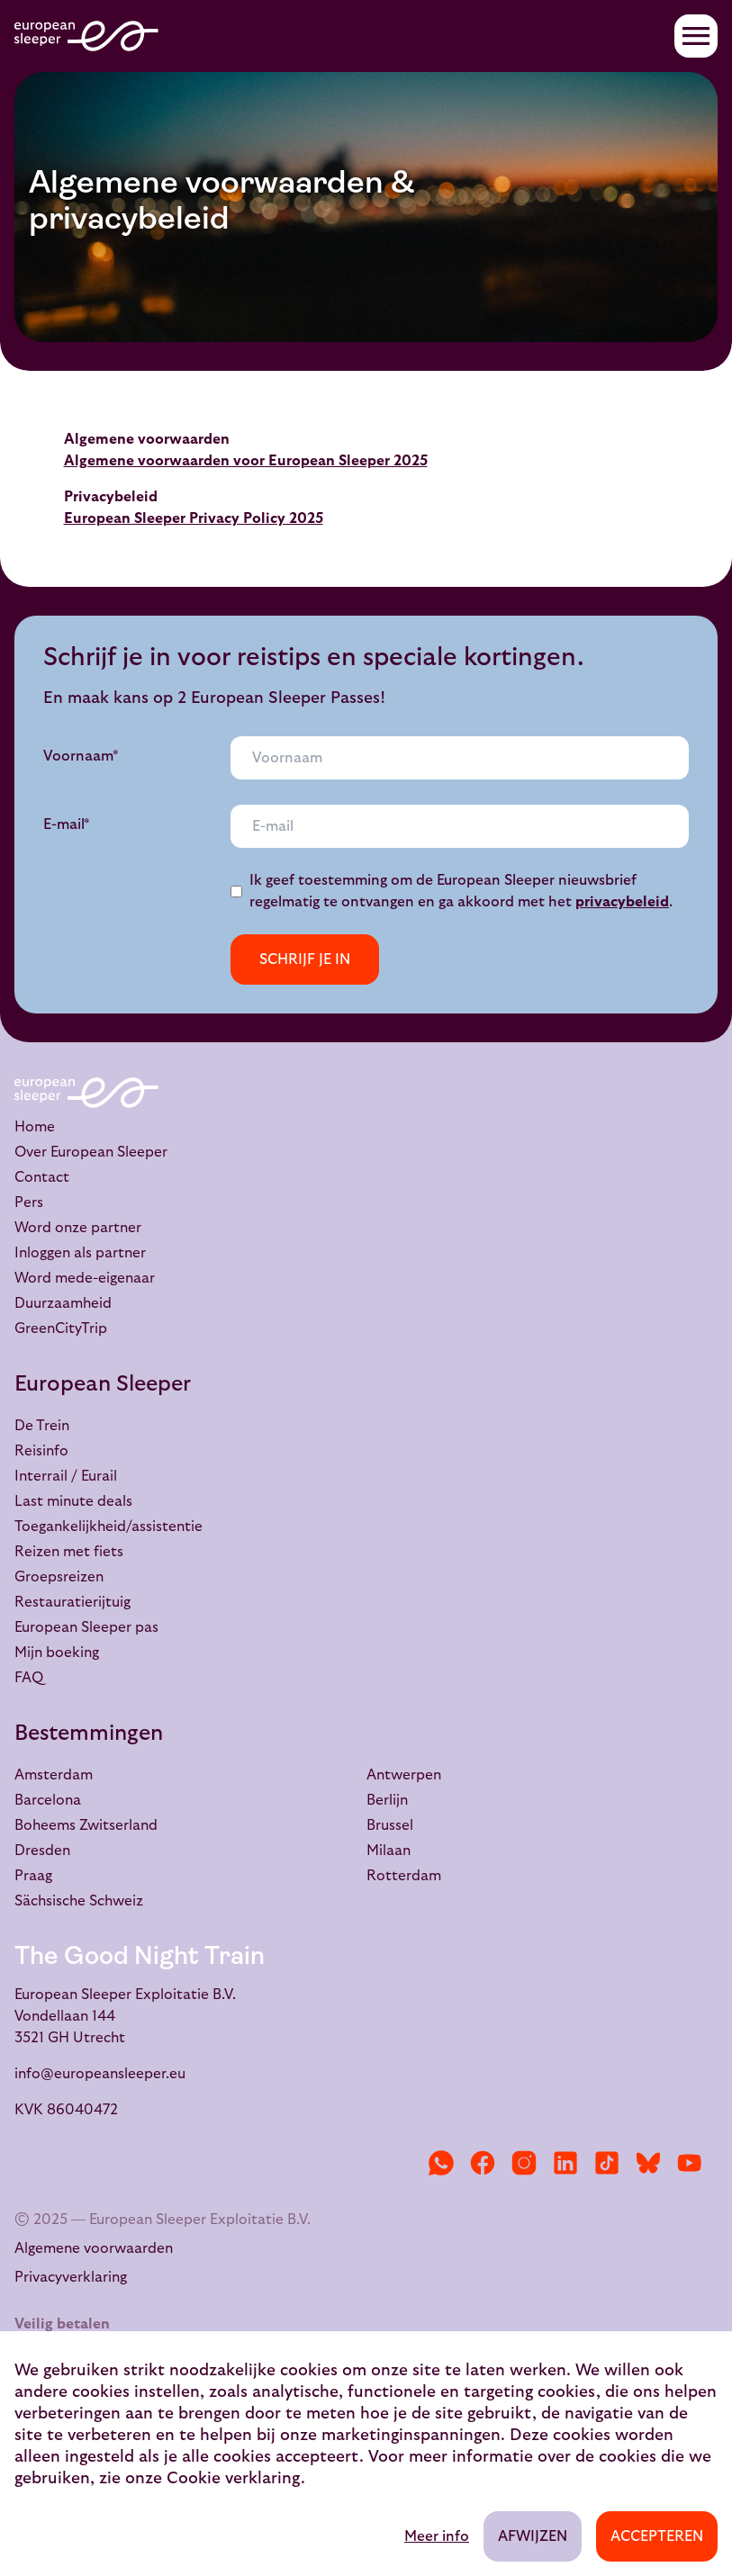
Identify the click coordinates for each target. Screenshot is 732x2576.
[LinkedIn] (565, 2162)
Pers (28, 1202)
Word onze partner (77, 1227)
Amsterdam (53, 1775)
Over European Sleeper (90, 1152)
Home (34, 1127)
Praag (33, 1876)
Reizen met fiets (68, 1552)
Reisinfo (41, 1451)
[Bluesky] (648, 2162)
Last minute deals (73, 1501)
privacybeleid (622, 902)
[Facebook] (482, 2162)
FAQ (28, 1678)
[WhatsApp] (441, 2162)
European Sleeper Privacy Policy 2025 (193, 518)
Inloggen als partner (80, 1253)
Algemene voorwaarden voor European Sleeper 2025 (246, 461)
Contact (41, 1177)
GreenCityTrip (60, 1328)
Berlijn (387, 1800)
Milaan (388, 1850)
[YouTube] (689, 2162)
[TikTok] (606, 2162)
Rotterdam (403, 1876)
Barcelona (47, 1800)
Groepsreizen (59, 1577)
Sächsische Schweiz (78, 1901)
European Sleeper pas (86, 1627)
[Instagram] (524, 2162)
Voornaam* (81, 756)
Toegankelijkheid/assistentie (108, 1526)
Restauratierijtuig (72, 1602)
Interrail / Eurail (65, 1476)
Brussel (389, 1825)
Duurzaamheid (63, 1303)
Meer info (436, 2536)
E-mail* (66, 824)
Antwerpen (403, 1775)
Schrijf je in (304, 959)
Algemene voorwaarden (93, 2248)
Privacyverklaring (70, 2277)
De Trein (41, 1426)
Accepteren (656, 2536)
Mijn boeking (56, 1652)
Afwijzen (532, 2536)
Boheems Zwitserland (86, 1825)
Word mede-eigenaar (84, 1278)
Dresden (42, 1850)
